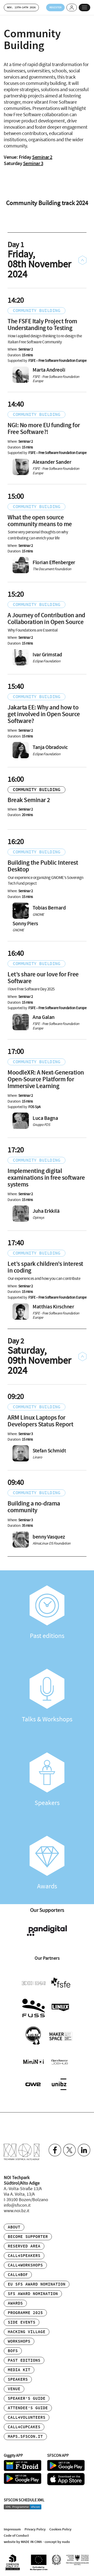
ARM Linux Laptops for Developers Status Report (40, 1421)
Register (55, 7)
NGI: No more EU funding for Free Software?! (44, 428)
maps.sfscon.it (25, 2437)
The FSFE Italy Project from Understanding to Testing (42, 324)
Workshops (19, 2341)
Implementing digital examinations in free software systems (46, 1177)
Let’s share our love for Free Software (43, 977)
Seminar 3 (33, 163)
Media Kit (19, 2370)
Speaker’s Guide (26, 2398)
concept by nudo (57, 2541)
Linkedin (84, 2150)
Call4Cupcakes (24, 2427)
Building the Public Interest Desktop (43, 866)
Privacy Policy (35, 2529)
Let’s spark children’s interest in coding (45, 1267)
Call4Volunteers (26, 2417)
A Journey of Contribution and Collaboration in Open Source (46, 618)
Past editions (47, 1612)
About (14, 2227)
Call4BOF (18, 2275)
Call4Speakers (24, 2256)
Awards (47, 1863)
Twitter (69, 2150)
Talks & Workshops (47, 1696)
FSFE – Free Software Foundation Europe (57, 361)
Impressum (12, 2529)
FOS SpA (34, 1107)
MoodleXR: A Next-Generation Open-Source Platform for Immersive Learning (46, 1079)
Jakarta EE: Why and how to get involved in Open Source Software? (44, 714)
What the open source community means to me (40, 520)
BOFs (13, 2351)
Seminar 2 (42, 157)
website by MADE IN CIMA (23, 2541)
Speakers (47, 1779)
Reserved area (24, 2246)
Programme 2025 (25, 2313)
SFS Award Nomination (33, 2294)
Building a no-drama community (34, 1506)
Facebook (55, 2150)
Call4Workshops (25, 2265)
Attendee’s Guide (28, 2408)
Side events (21, 2322)
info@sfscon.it (17, 2205)
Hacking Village (26, 2332)
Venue (14, 2389)
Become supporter (28, 2237)
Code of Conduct (16, 2535)
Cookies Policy (60, 2529)
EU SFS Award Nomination (36, 2284)
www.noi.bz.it (16, 2211)
